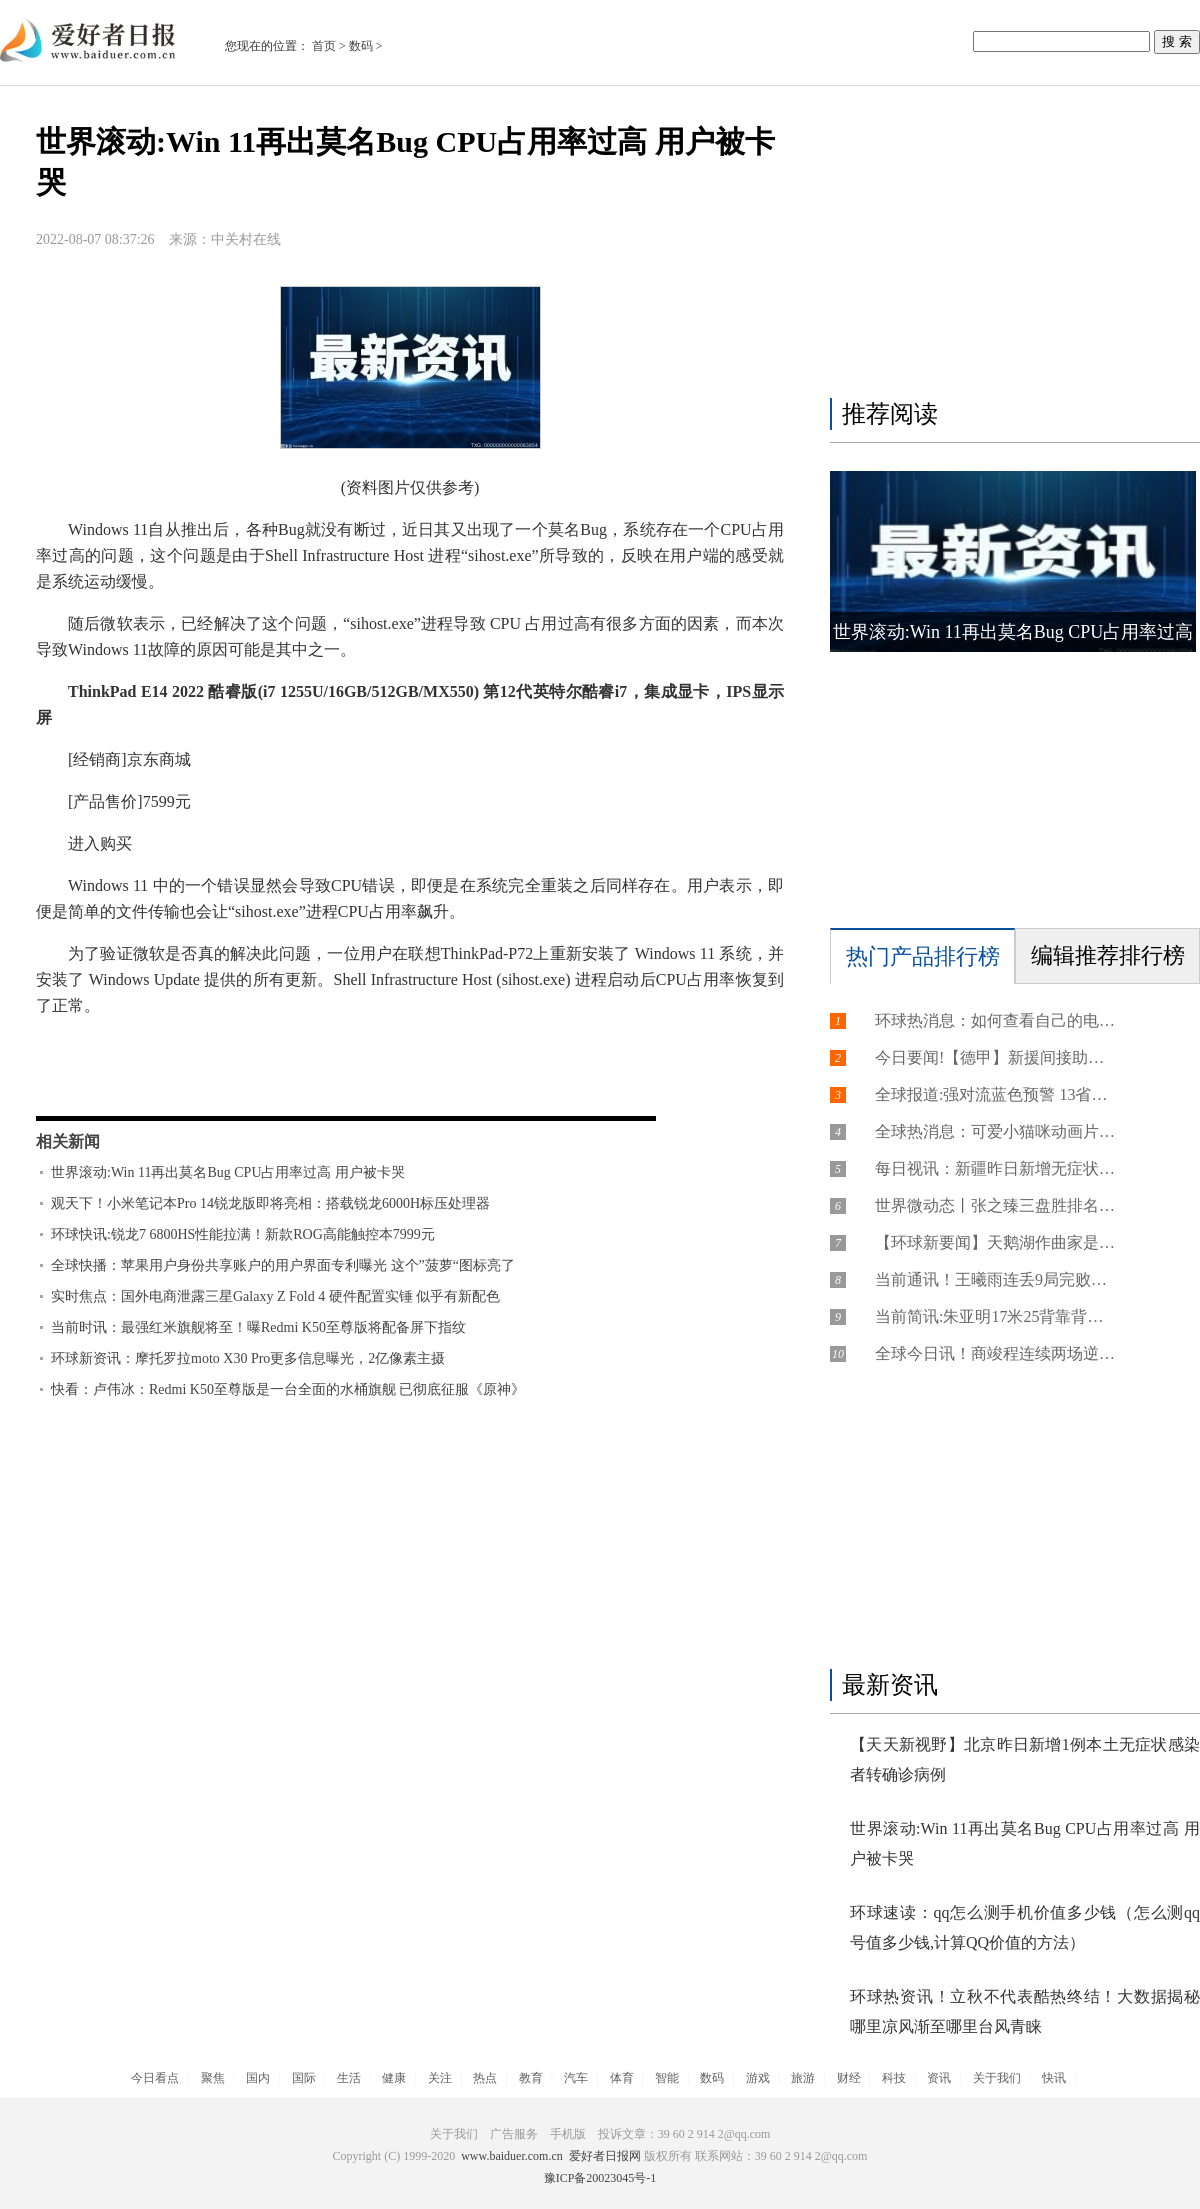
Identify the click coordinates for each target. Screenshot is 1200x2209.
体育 (622, 2078)
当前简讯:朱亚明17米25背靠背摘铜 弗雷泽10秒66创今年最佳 (995, 1316)
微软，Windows (190, 1081)
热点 (485, 2078)
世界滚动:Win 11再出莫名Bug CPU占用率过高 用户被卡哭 (228, 1172)
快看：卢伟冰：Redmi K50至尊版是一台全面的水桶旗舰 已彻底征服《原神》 (288, 1389)
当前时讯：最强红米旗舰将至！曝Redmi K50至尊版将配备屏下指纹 (258, 1327)
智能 (667, 2078)
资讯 (939, 2078)
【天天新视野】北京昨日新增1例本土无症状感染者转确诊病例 (1025, 1759)
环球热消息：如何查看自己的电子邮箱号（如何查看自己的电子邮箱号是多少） (995, 1020)
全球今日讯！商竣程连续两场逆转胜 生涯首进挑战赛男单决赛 (995, 1353)
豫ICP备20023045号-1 (600, 2178)
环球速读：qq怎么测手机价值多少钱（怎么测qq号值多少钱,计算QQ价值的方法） (1025, 1927)
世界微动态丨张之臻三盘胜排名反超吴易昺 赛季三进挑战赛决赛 (995, 1205)
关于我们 (997, 2078)
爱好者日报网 (605, 2156)
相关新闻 (68, 1141)
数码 (361, 46)
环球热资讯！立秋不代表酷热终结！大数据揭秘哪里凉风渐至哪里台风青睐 (1025, 2011)
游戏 (758, 2078)
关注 (440, 2078)
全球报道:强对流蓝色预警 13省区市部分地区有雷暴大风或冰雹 (995, 1094)
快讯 (1054, 2078)
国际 (304, 2078)
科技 (894, 2078)
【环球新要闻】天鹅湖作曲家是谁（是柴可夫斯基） (995, 1242)
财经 (849, 2078)
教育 (531, 2078)
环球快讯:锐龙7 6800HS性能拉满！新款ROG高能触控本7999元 (243, 1234)
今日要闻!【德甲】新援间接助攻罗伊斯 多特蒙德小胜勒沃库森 (995, 1057)
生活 (349, 2078)
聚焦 (213, 2078)
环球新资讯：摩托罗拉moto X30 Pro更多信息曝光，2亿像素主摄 (248, 1358)
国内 (258, 2078)
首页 (324, 46)
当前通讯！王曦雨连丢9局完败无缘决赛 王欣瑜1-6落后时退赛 (995, 1279)
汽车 (576, 2078)
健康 (394, 2078)
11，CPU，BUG (305, 1081)
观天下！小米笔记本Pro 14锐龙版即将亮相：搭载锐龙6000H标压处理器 (270, 1203)
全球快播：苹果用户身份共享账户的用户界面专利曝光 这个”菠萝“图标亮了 (283, 1265)
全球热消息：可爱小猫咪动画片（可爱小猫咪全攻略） (995, 1131)
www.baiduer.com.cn (512, 2156)
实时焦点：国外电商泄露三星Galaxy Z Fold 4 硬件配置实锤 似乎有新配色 (275, 1296)
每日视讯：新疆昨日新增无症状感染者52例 (995, 1168)
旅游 (803, 2078)
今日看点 (155, 2078)
